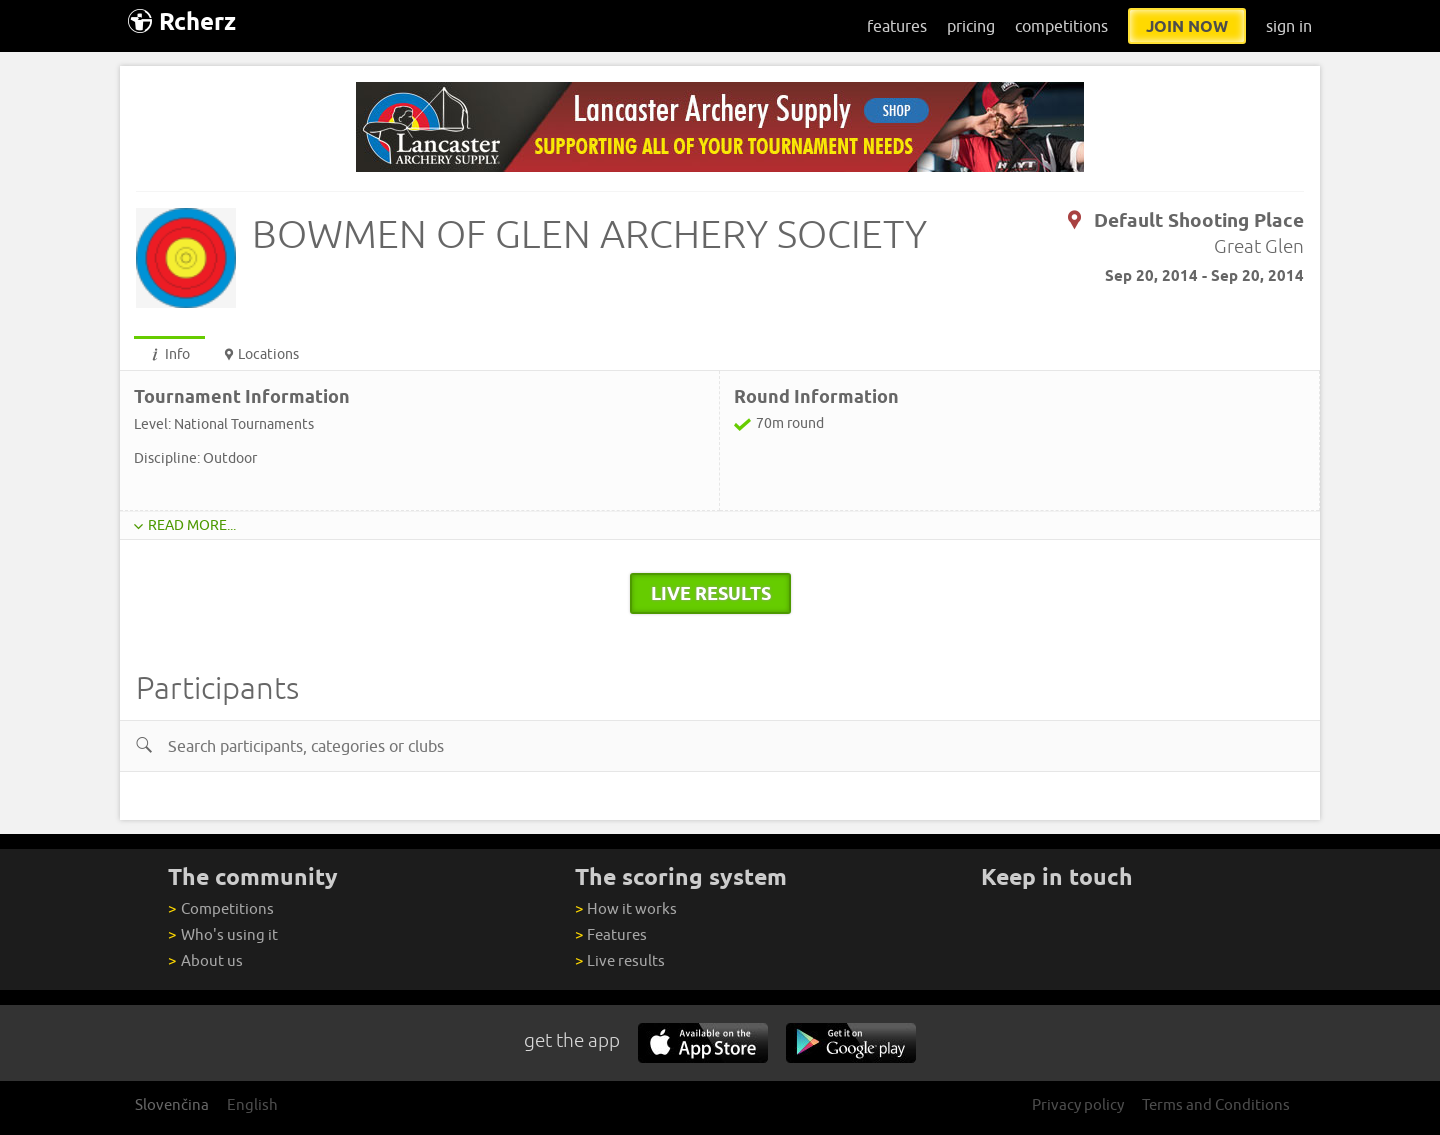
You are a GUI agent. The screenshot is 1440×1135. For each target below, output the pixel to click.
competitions (1061, 26)
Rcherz (182, 21)
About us (205, 960)
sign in (1289, 26)
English (252, 1104)
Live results (620, 960)
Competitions (220, 908)
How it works (626, 908)
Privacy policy (1078, 1104)
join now (1187, 26)
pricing (971, 26)
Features (611, 934)
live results (711, 593)
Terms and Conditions (1216, 1104)
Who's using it (222, 934)
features (897, 26)
